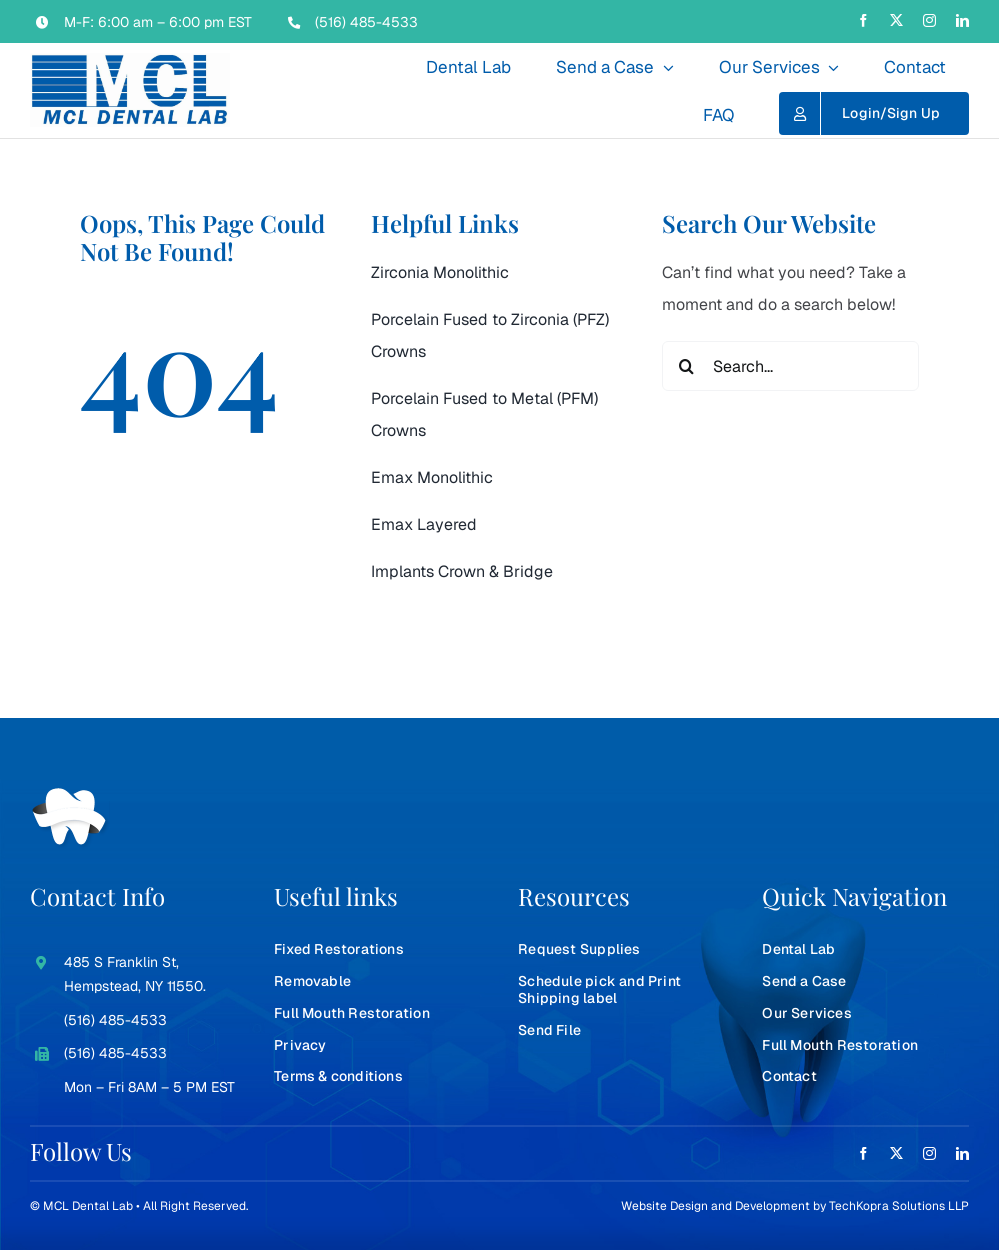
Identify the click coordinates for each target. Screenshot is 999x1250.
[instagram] (929, 20)
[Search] (687, 366)
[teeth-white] (70, 795)
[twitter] (896, 20)
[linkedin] (962, 20)
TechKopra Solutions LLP (899, 1206)
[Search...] (790, 366)
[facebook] (863, 20)
